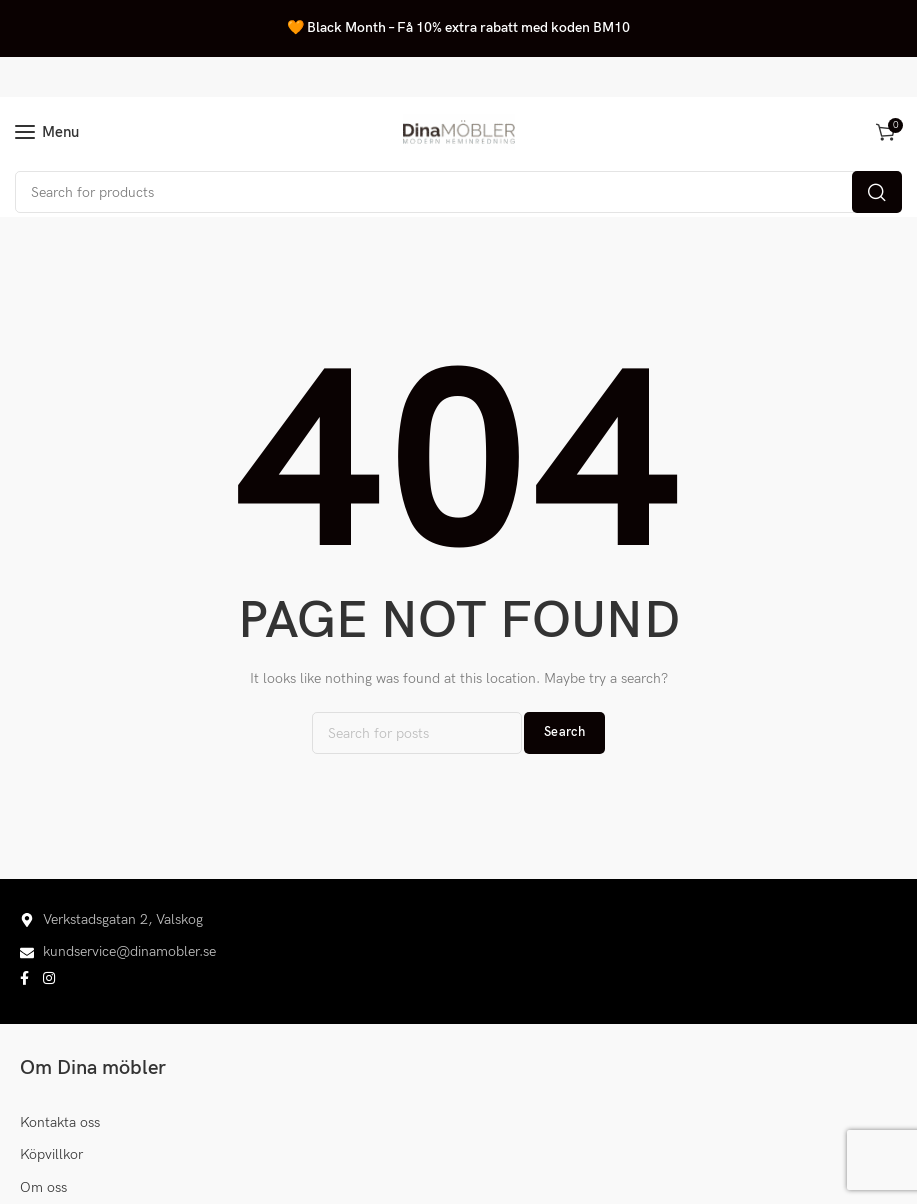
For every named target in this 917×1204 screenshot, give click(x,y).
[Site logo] (459, 132)
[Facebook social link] (24, 979)
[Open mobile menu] (47, 132)
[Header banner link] (458, 28)
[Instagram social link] (49, 979)
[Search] (458, 192)
